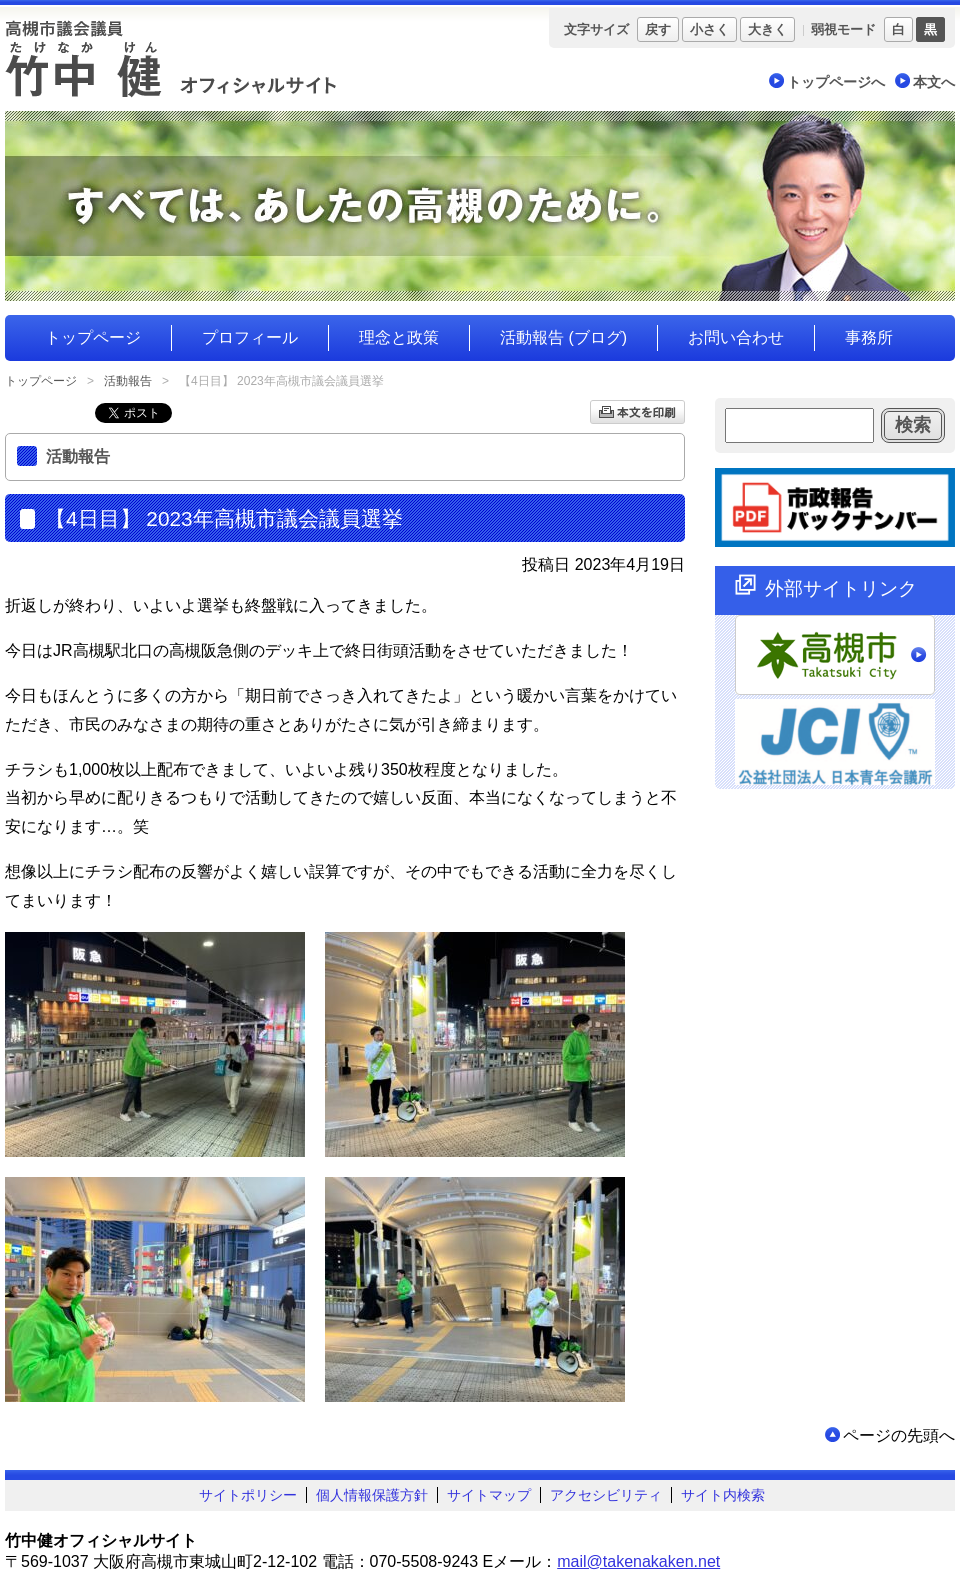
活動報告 (128, 381)
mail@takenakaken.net (638, 1561)
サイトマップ (489, 1495)
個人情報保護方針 (372, 1495)
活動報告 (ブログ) (563, 337)
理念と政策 (399, 337)
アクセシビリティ (606, 1495)
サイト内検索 (723, 1495)
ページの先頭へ (899, 1435)
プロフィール (250, 337)
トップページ (93, 337)
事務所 (869, 337)
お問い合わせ (736, 337)
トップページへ (836, 82)
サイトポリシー (248, 1495)
